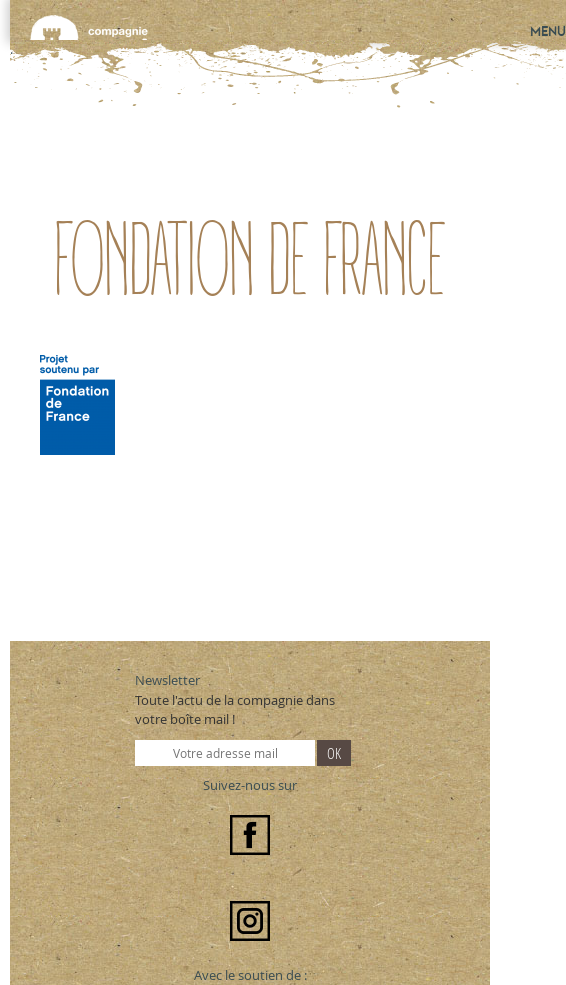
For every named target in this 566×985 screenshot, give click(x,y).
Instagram (250, 921)
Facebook (250, 835)
